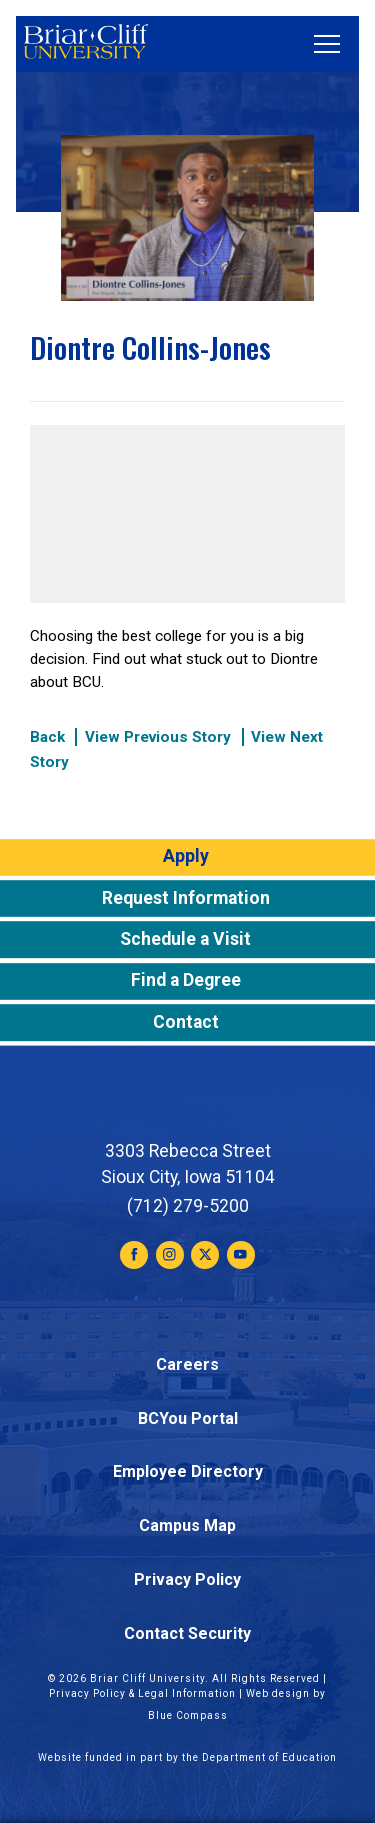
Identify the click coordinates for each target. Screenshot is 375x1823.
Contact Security (187, 1633)
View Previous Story (158, 737)
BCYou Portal (188, 1418)
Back (47, 737)
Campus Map (187, 1525)
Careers (187, 1364)
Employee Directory (188, 1471)
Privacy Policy (187, 1579)
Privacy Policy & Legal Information (142, 1693)
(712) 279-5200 (188, 1206)
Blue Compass (188, 1715)
